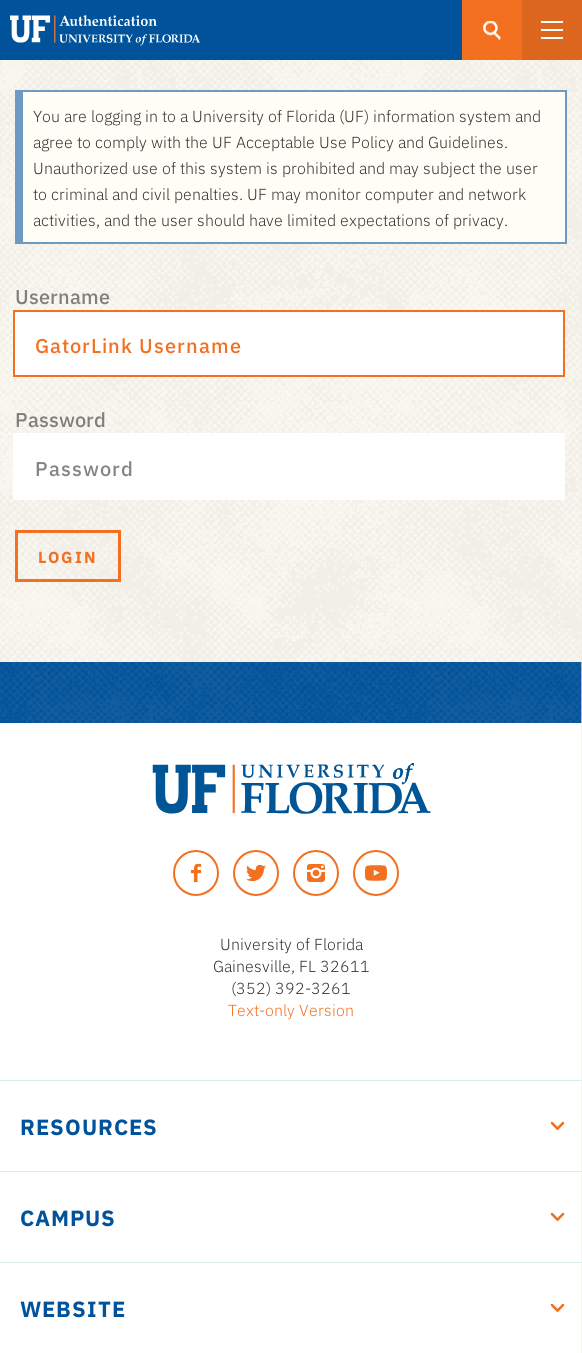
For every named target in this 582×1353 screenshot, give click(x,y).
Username (62, 295)
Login (68, 556)
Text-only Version (291, 1009)
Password (60, 418)
